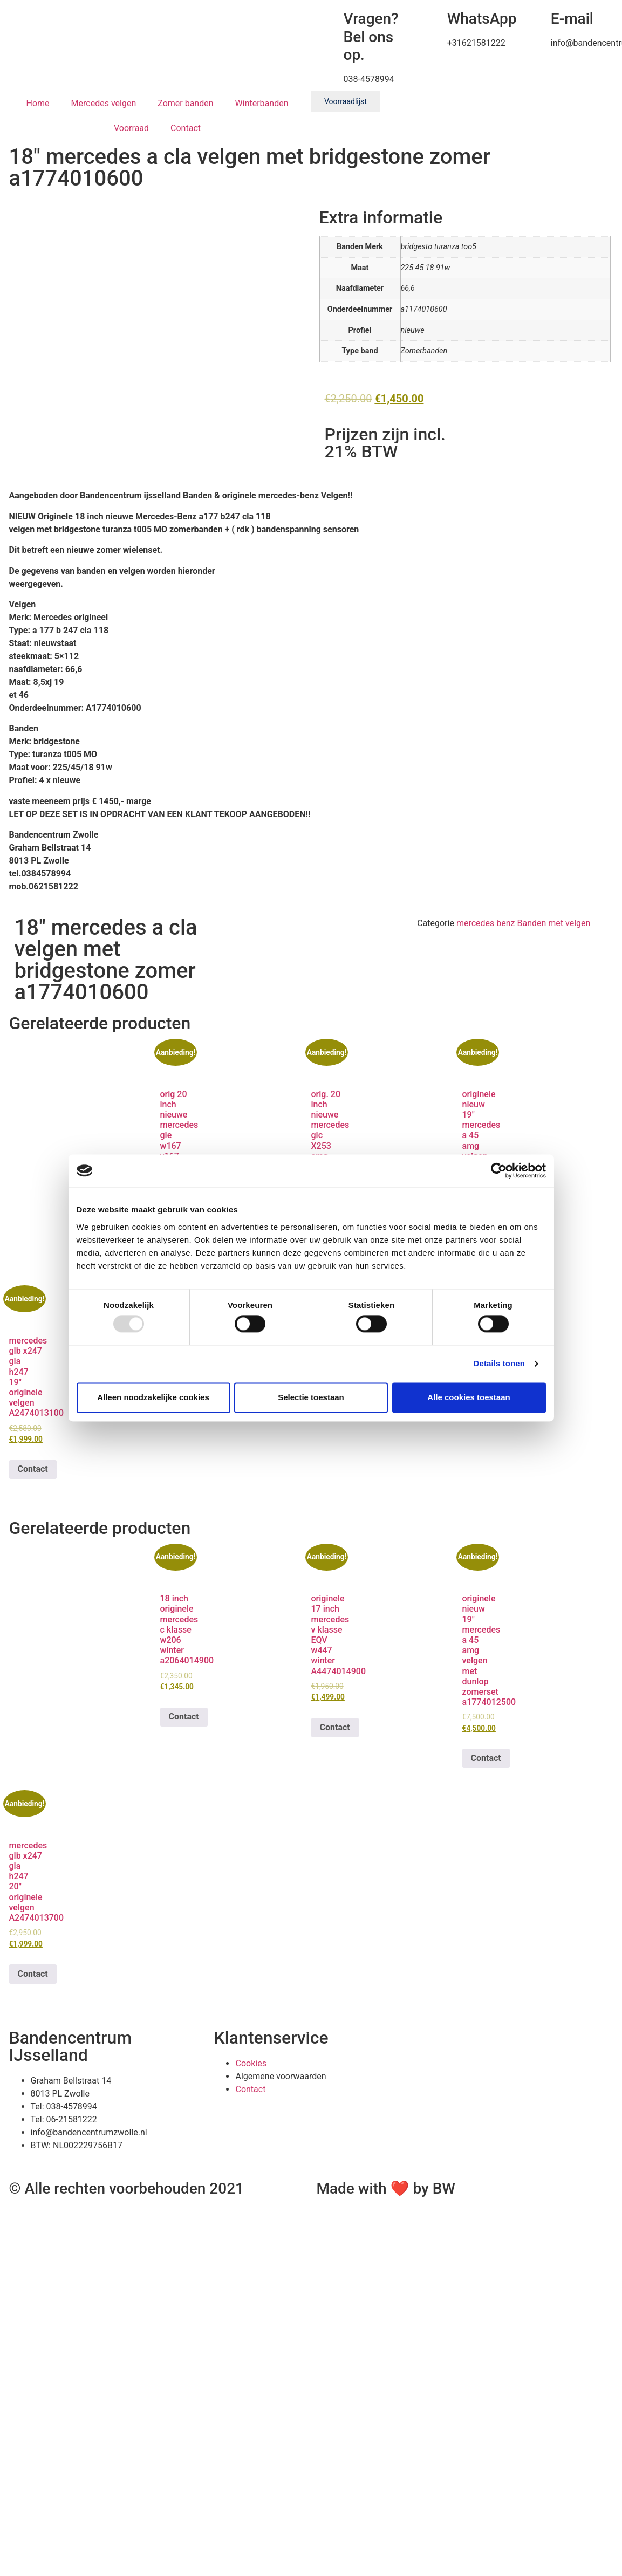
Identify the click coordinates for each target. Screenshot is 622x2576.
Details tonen (499, 1363)
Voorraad (131, 128)
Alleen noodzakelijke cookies (153, 1397)
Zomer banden (185, 103)
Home (38, 103)
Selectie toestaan (311, 1397)
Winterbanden (262, 103)
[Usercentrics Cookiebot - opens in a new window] (499, 1170)
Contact (185, 128)
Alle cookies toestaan (468, 1397)
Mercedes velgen (103, 103)
